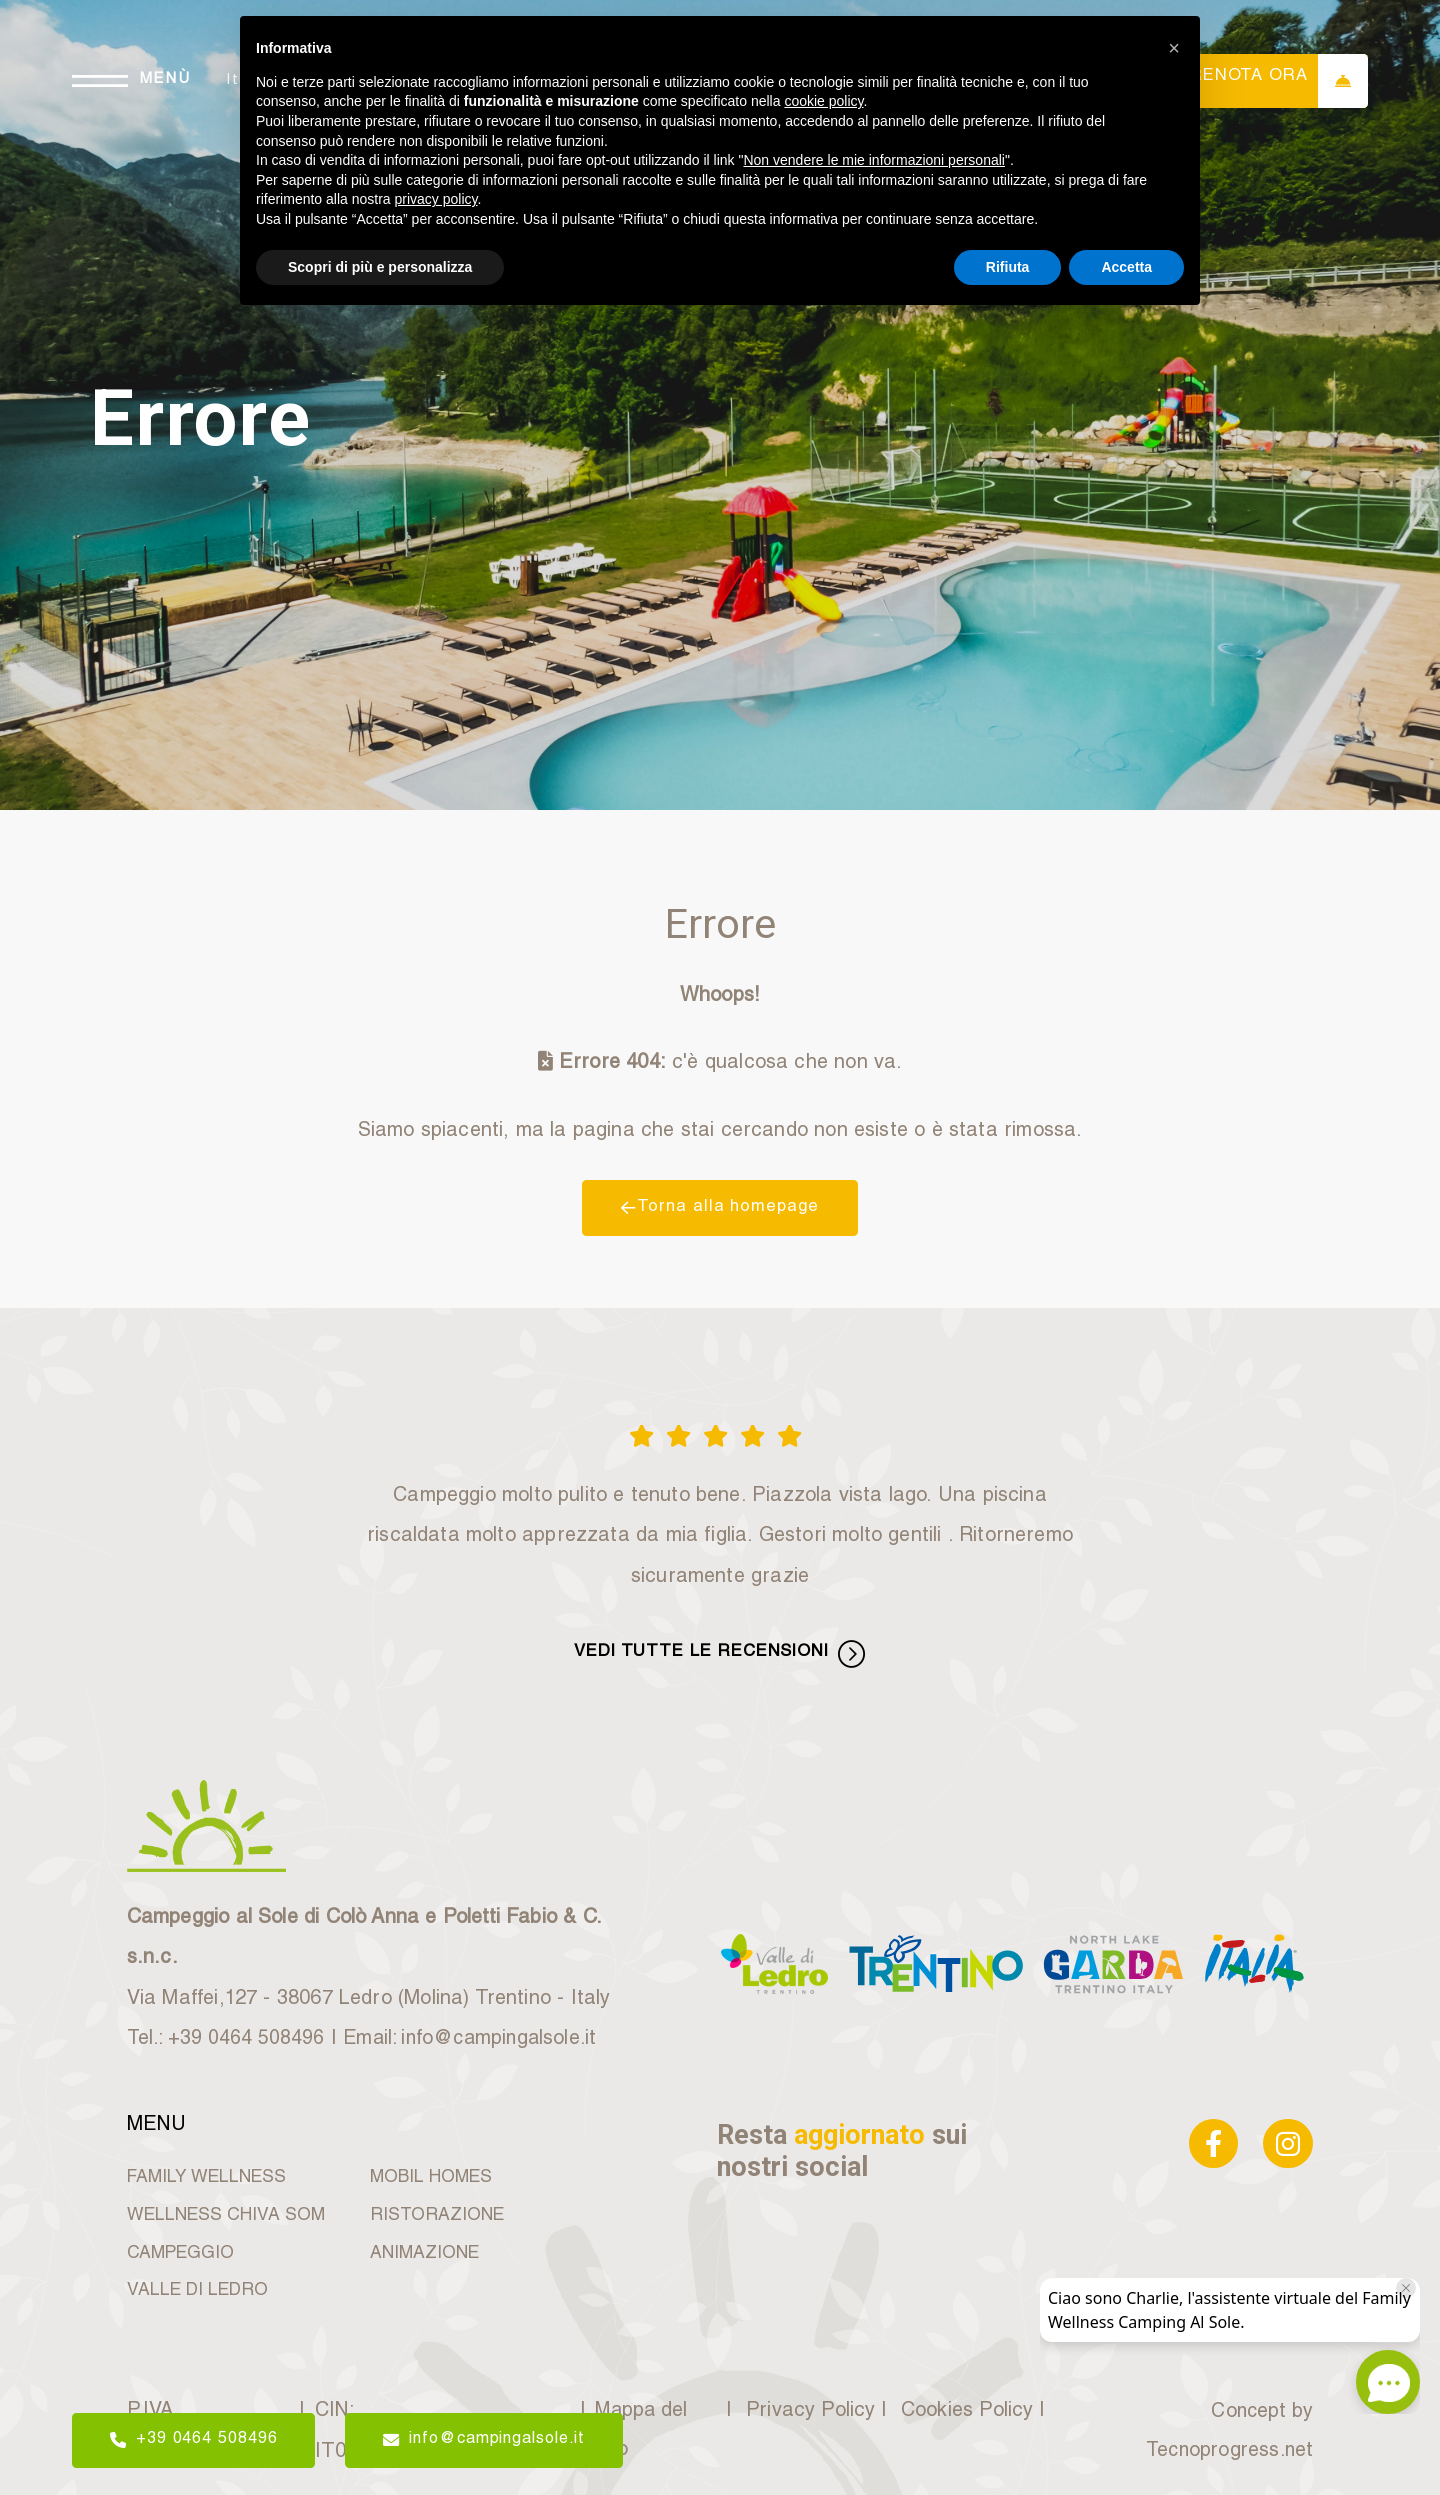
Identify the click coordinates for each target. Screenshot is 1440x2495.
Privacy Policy (805, 2407)
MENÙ (171, 80)
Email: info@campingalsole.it (481, 2035)
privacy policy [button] (436, 199)
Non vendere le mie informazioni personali (873, 160)
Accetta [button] (1126, 267)
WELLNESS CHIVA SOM (221, 2210)
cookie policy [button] (823, 101)
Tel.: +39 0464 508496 (229, 2035)
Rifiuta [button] (1008, 267)
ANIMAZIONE (423, 2248)
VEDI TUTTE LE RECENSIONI (720, 1650)
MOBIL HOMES (430, 2172)
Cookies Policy (959, 2407)
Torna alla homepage (720, 1206)
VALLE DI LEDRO (194, 2286)
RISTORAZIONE (435, 2210)
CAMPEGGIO (178, 2248)
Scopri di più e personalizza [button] (380, 267)
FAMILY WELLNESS (202, 2172)
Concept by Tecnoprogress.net (1226, 2427)
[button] (1174, 48)
